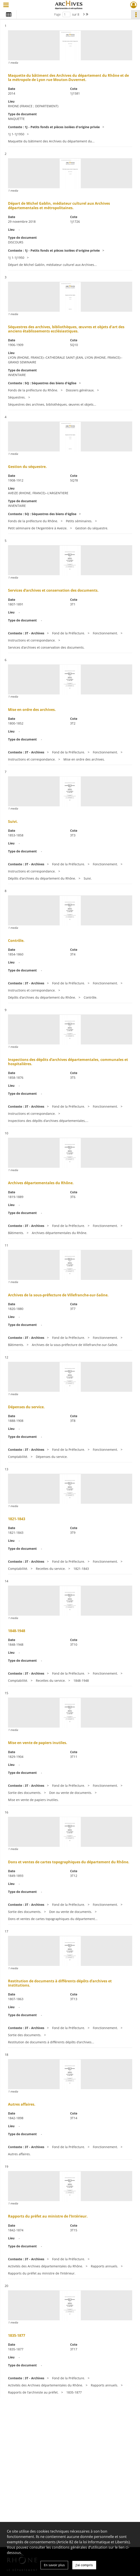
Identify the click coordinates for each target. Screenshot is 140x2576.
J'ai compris (84, 2565)
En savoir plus (54, 2565)
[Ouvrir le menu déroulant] (6, 5)
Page (57, 14)
